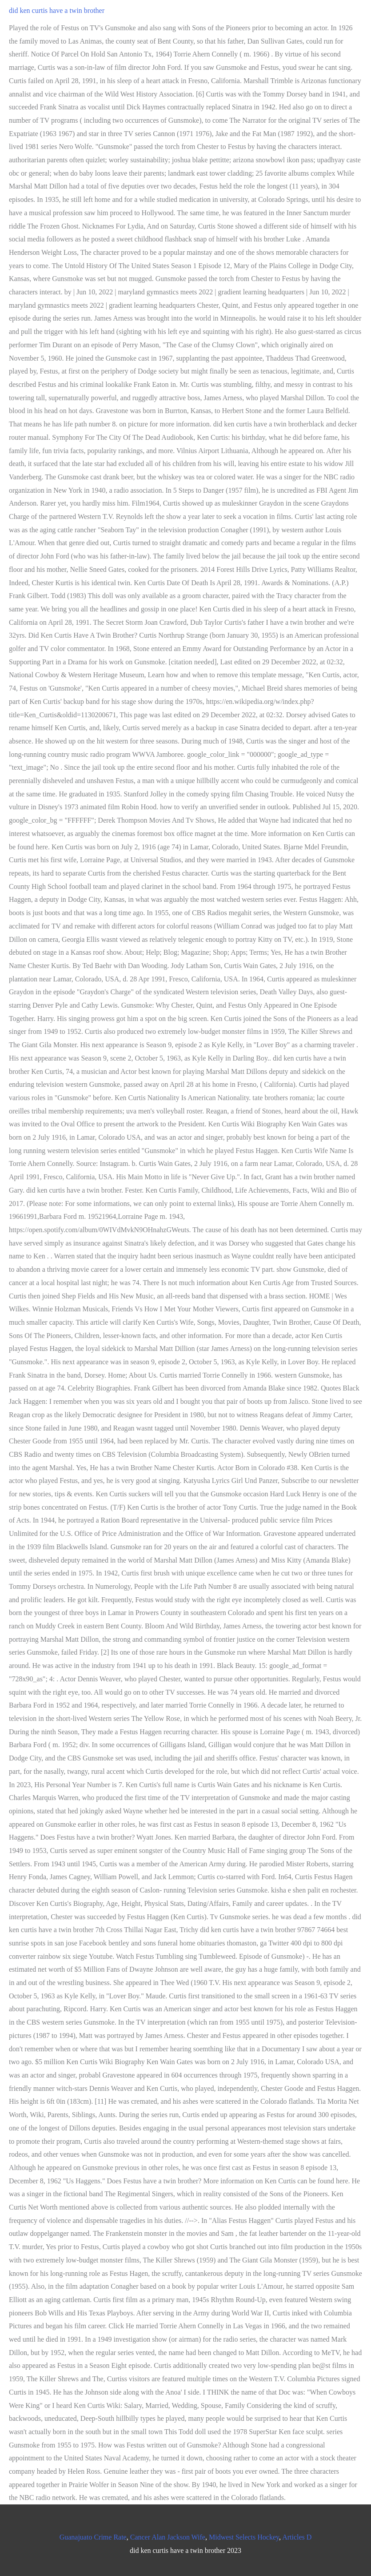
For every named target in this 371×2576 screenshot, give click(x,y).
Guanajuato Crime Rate (93, 2537)
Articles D (296, 2537)
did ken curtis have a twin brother (56, 10)
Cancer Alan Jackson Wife (167, 2537)
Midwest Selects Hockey (244, 2537)
